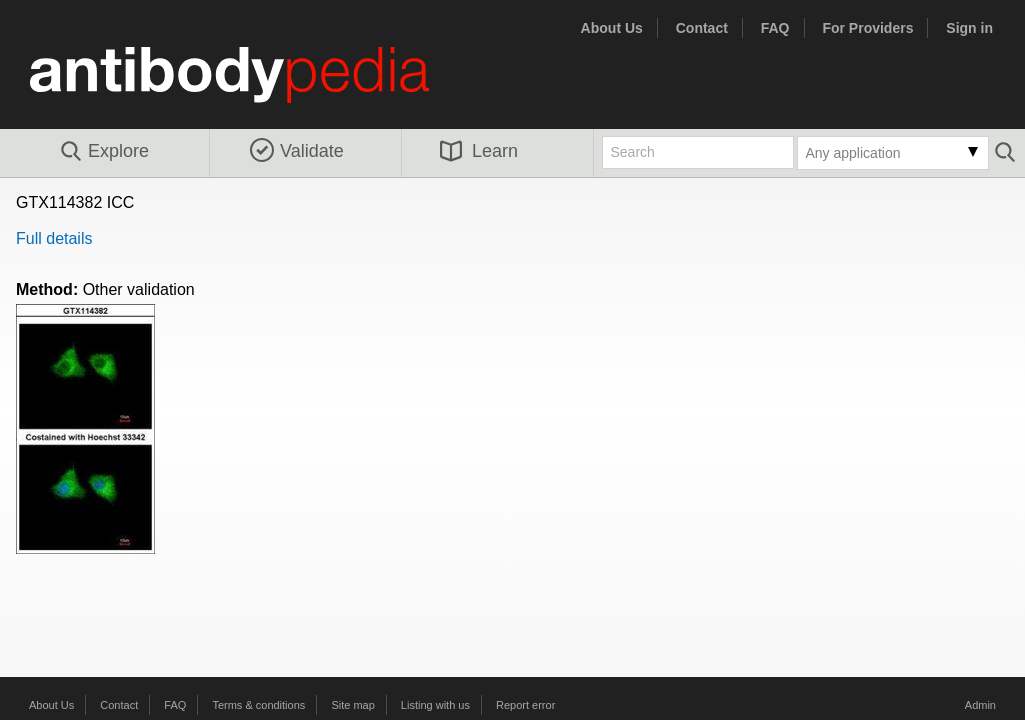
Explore (103, 152)
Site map (352, 705)
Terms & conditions (258, 705)
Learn (479, 151)
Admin (980, 705)
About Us (612, 28)
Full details (54, 238)
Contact (702, 28)
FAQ (775, 28)
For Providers (867, 28)
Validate (297, 151)
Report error (525, 705)
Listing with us (435, 705)
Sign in (969, 28)
